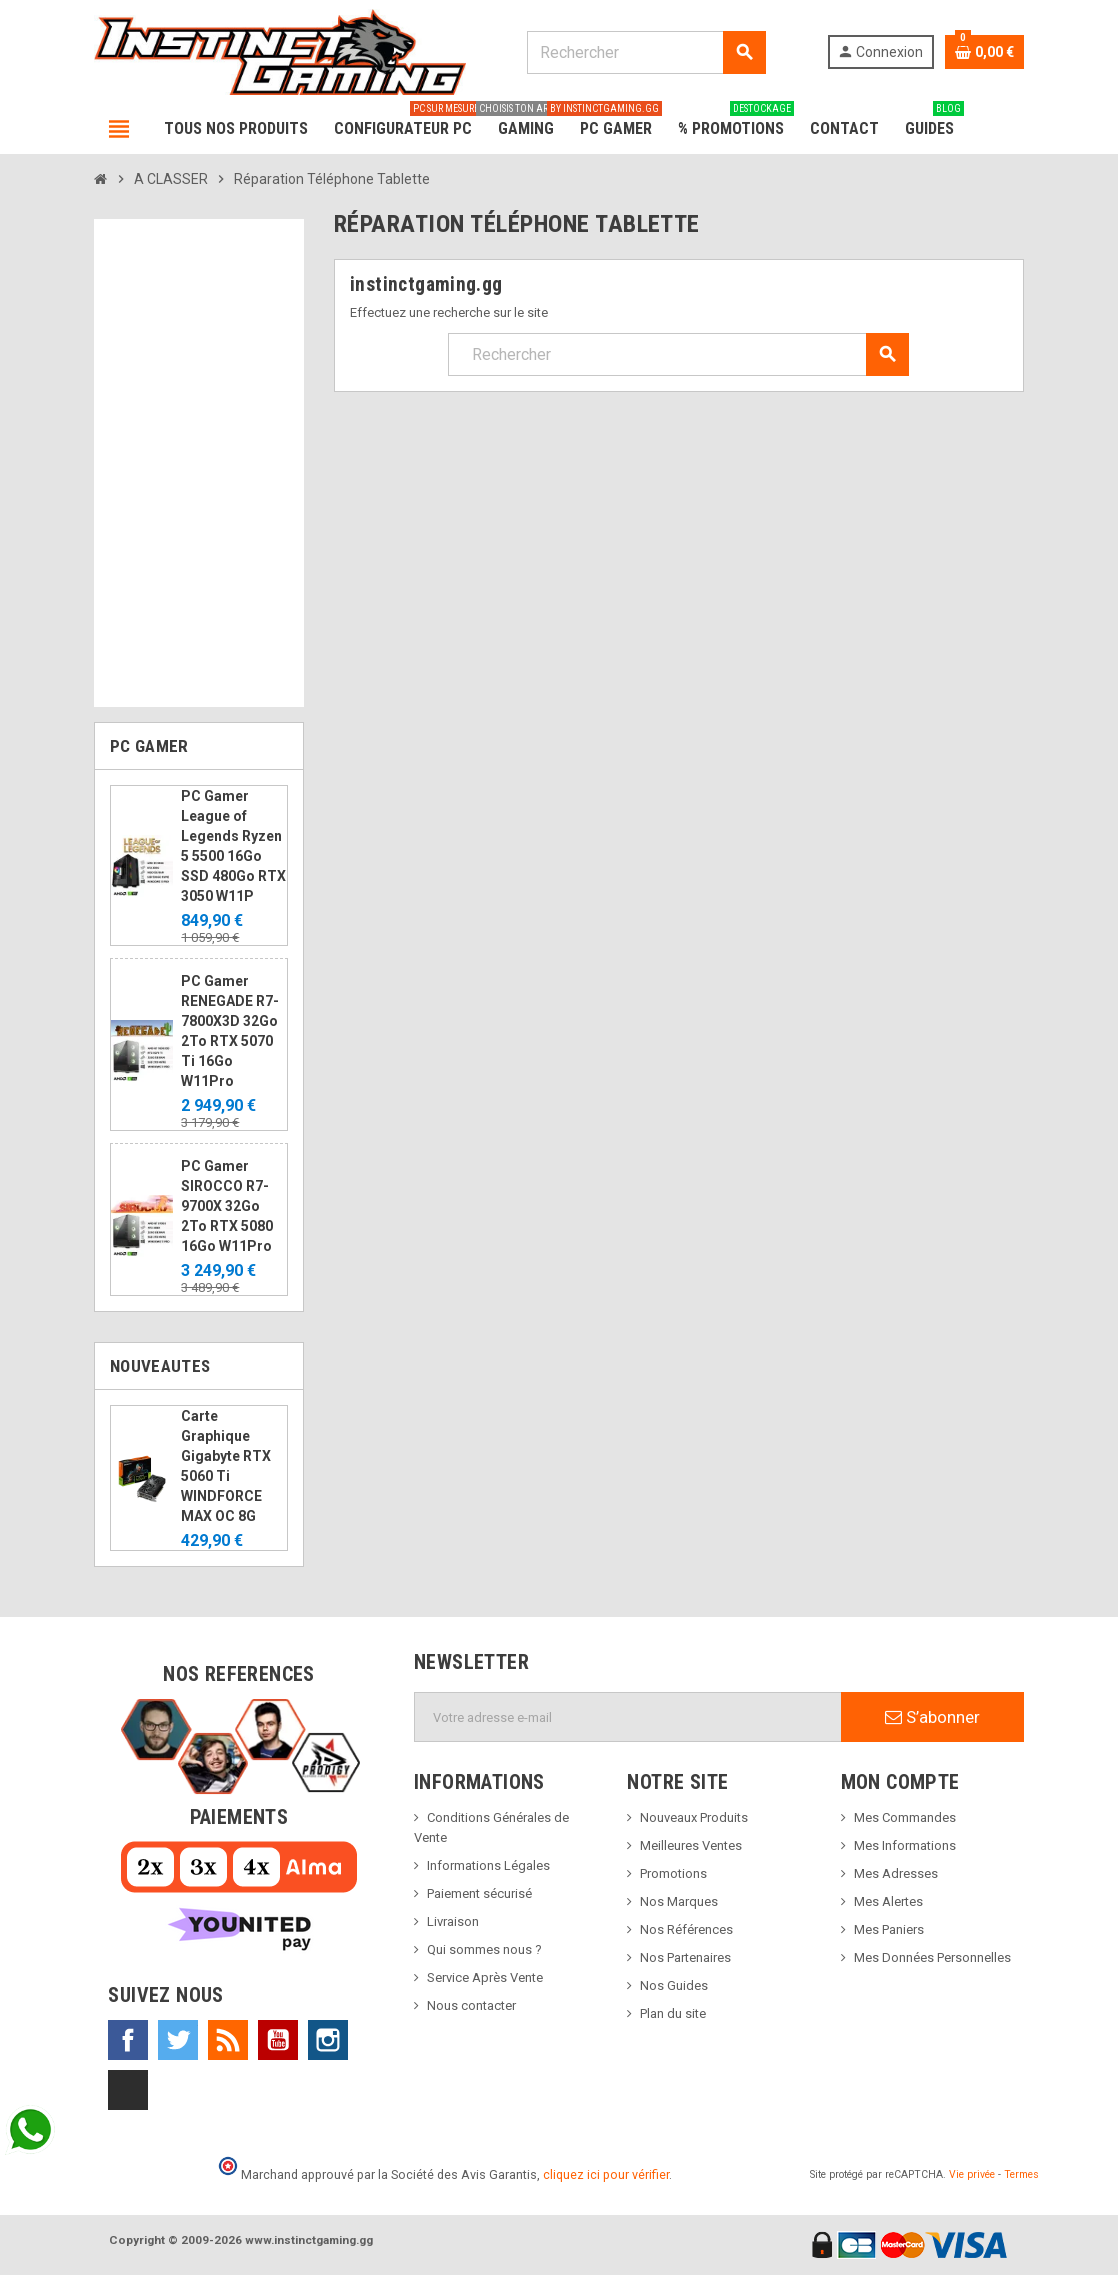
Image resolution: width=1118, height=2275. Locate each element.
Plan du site (673, 2013)
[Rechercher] (646, 52)
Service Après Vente (485, 1977)
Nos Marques (679, 1901)
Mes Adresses (896, 1873)
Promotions (673, 1873)
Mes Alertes (888, 1901)
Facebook (128, 2040)
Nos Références (686, 1929)
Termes (1021, 2174)
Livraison (453, 1921)
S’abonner (932, 1717)
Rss (228, 2040)
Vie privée (972, 2174)
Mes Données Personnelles (932, 1957)
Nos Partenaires (685, 1957)
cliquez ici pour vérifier (606, 2174)
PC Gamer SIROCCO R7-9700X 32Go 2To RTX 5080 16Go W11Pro (227, 1206)
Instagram (328, 2040)
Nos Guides (674, 1985)
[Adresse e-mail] (628, 1717)
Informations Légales (488, 1865)
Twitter (178, 2040)
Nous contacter (471, 2005)
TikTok (128, 2090)
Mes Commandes (905, 1817)
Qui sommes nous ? (484, 1949)
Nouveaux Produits (694, 1817)
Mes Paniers (889, 1929)
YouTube (278, 2040)
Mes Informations (905, 1845)
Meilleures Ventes (691, 1845)
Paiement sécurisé (479, 1893)
